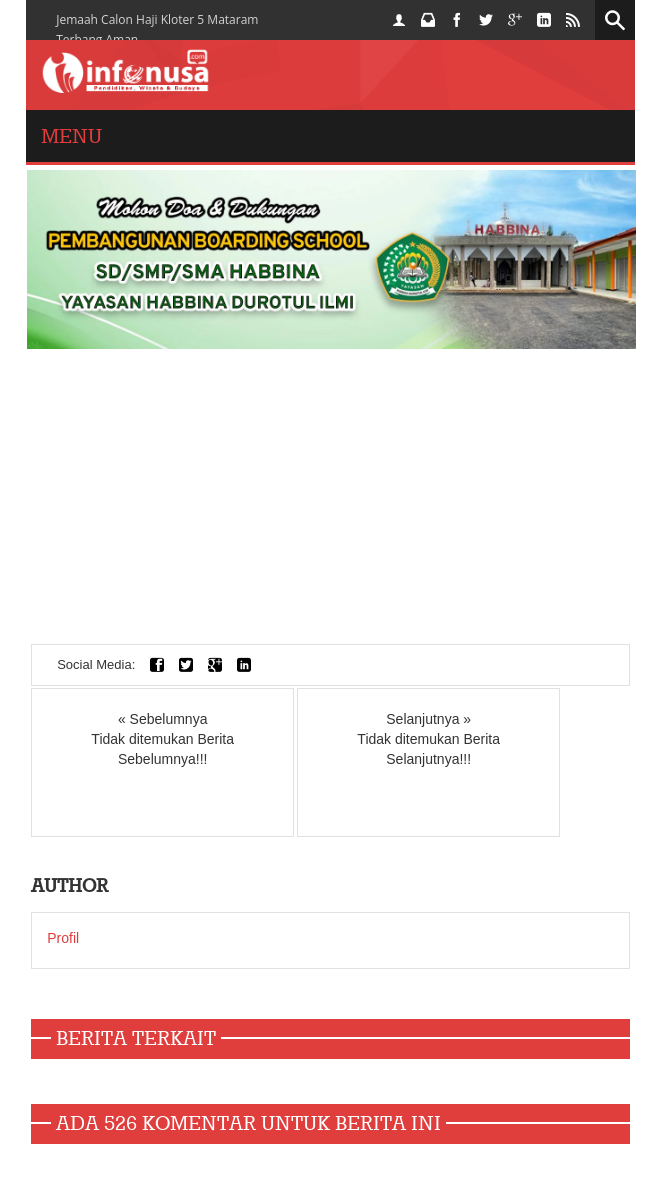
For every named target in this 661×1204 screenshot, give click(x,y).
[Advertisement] (330, 504)
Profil (63, 938)
